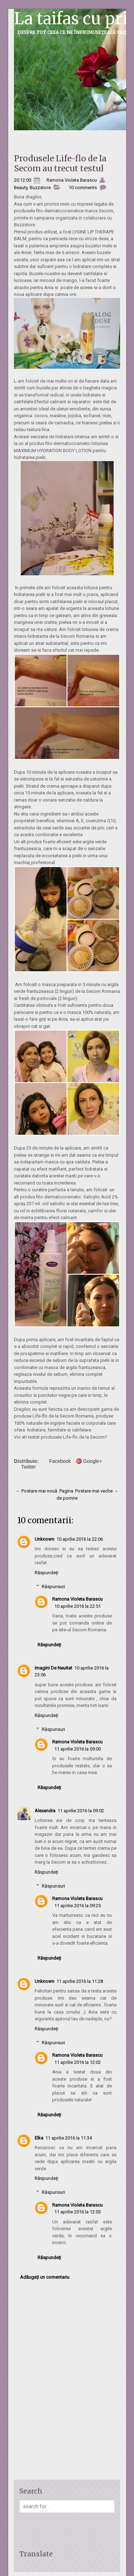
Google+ (92, 1461)
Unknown (44, 1539)
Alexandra (45, 1810)
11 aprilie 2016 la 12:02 (77, 2062)
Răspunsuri (53, 1586)
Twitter (28, 1467)
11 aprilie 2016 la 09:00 (77, 1749)
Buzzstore (40, 187)
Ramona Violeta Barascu (77, 1599)
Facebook (60, 1461)
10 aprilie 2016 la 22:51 (77, 1606)
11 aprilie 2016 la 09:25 (77, 1905)
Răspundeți (46, 1572)
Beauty (21, 187)
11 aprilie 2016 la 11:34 (68, 2138)
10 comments (83, 187)
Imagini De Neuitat (53, 1668)
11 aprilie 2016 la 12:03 (77, 2211)
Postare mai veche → (96, 1491)
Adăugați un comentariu (44, 2277)
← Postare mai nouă (36, 1491)
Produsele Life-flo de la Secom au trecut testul (60, 163)
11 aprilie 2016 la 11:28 (79, 1981)
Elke (39, 2138)
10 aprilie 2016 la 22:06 (79, 1539)
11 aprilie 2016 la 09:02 (81, 1810)
